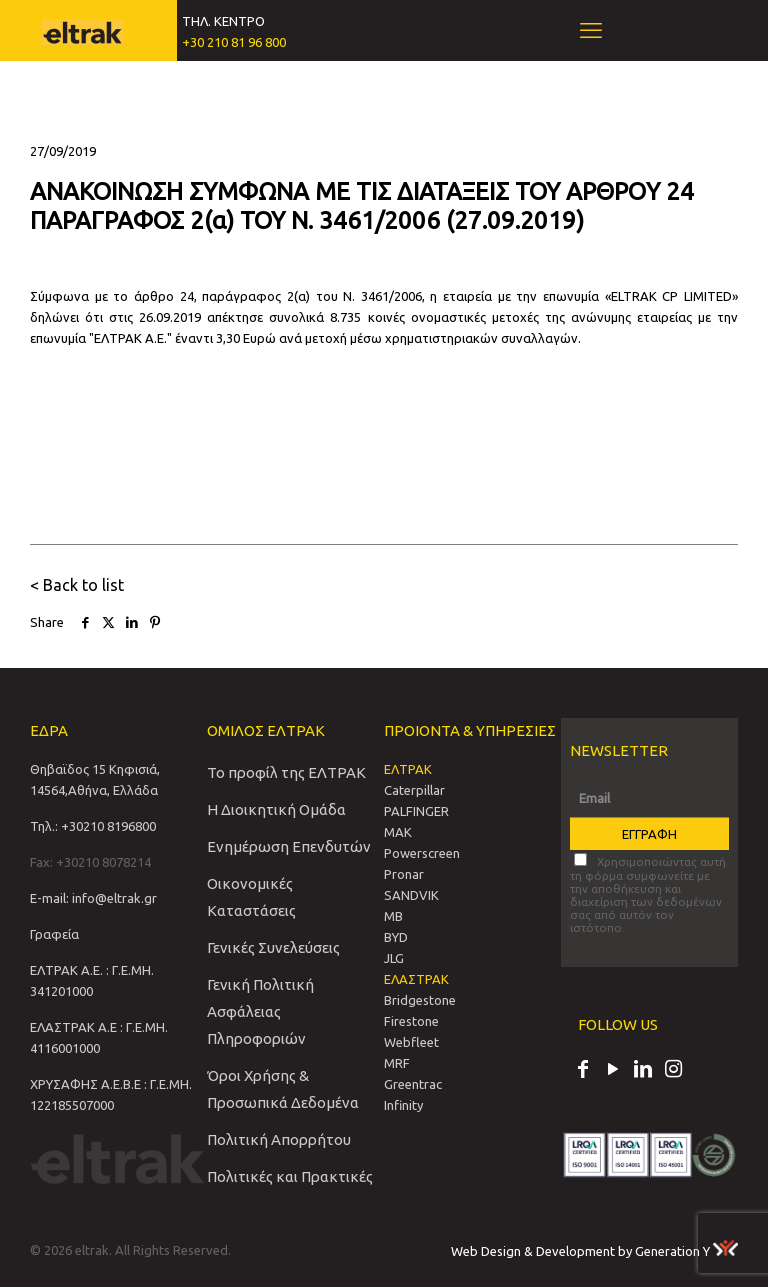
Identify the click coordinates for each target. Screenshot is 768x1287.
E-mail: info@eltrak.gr (93, 898)
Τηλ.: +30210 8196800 (93, 826)
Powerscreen (422, 853)
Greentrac (413, 1084)
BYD (396, 937)
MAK (398, 832)
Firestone (411, 1021)
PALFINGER (416, 811)
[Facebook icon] (583, 1071)
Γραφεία (54, 934)
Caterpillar (414, 790)
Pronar (404, 874)
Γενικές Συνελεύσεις (273, 947)
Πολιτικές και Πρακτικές (290, 1176)
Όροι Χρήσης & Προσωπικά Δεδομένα (283, 1089)
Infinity (403, 1105)
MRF (397, 1063)
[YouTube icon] (613, 1071)
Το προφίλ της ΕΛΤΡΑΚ (286, 772)
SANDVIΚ (411, 895)
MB (393, 916)
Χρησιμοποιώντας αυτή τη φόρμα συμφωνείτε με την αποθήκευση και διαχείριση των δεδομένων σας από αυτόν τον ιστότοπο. (648, 893)
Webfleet (411, 1042)
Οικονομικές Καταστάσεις (251, 897)
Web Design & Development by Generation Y (594, 1251)
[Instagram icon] (673, 1071)
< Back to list (77, 585)
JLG (394, 958)
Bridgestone (420, 1000)
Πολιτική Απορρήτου (279, 1139)
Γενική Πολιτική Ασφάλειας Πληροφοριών (260, 1011)
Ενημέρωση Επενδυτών (289, 846)
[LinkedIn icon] (643, 1071)
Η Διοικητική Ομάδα (276, 809)
